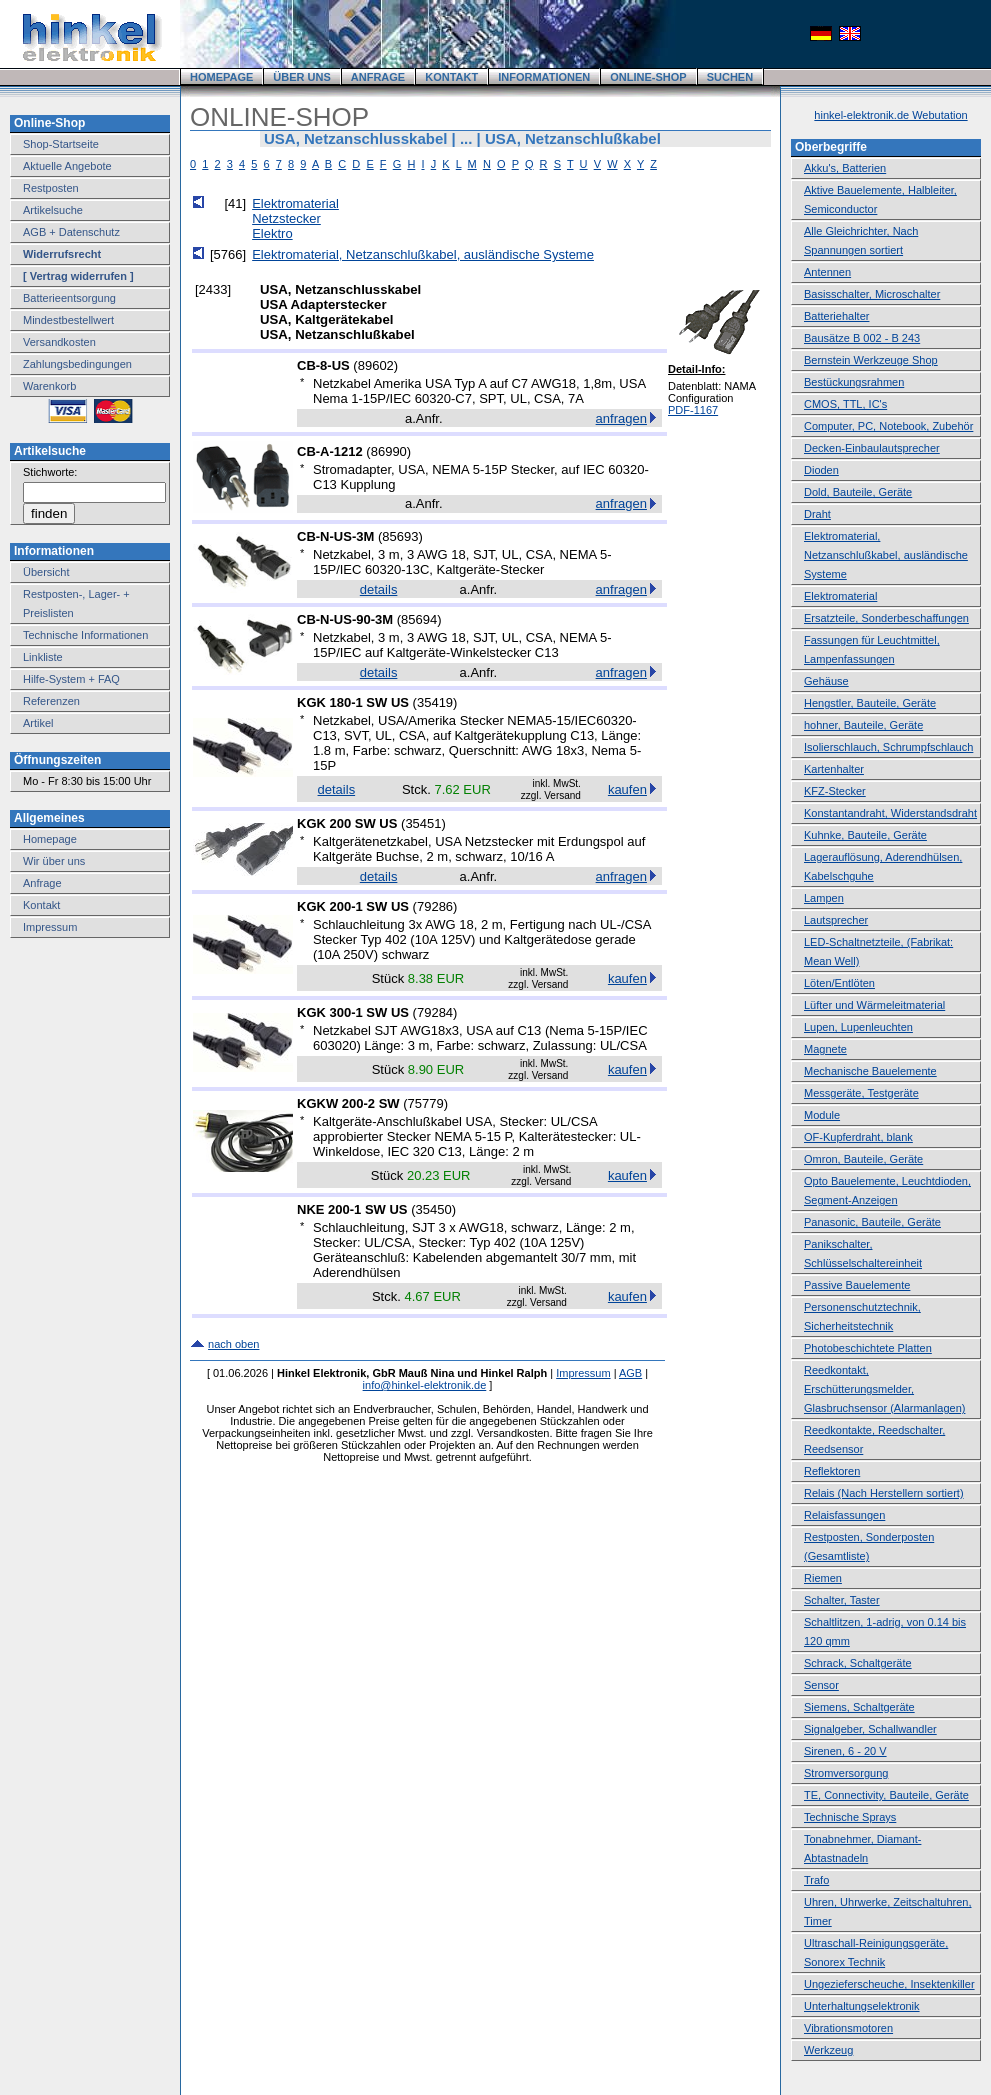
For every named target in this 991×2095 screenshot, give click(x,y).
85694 (419, 619)
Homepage (50, 839)
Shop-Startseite (61, 144)
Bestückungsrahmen (854, 382)
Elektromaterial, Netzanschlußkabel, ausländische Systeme (423, 254)
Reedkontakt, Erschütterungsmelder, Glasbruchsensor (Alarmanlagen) (884, 1389)
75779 (426, 1103)
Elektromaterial (295, 203)
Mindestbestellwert (68, 320)
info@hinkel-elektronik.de (425, 1385)
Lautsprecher (836, 920)
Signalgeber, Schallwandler (870, 1729)
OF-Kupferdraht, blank (858, 1137)
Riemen (823, 1578)
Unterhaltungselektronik (862, 2006)
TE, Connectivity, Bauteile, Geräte (886, 1795)
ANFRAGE (378, 77)
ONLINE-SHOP (648, 77)
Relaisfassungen (844, 1515)
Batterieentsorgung (69, 298)
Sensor (821, 1685)
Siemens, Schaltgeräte (859, 1707)
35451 (423, 823)
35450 (434, 1209)
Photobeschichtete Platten (868, 1348)
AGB (630, 1373)
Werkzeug (828, 2050)
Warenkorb (49, 386)
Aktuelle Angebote (67, 166)
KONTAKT (451, 77)
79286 (435, 906)
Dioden (821, 470)
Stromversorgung (846, 1773)
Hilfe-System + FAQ (71, 679)
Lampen (824, 898)
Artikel (38, 723)
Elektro (272, 233)
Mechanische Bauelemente (870, 1071)
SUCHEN (730, 77)
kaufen (627, 789)
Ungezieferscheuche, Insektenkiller (889, 1984)
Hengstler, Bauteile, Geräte (870, 703)
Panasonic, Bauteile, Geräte (872, 1222)
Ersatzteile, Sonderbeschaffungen (886, 618)
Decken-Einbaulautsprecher (872, 448)
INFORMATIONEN (544, 77)
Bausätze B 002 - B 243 (862, 338)
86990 (389, 451)
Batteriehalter (836, 316)
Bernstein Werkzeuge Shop (871, 360)
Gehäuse (826, 681)
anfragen (621, 418)
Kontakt (41, 905)
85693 (400, 536)
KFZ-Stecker (835, 791)
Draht (817, 514)
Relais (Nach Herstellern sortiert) (884, 1493)
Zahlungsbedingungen (77, 364)
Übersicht (46, 572)
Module (822, 1115)
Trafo (816, 1880)
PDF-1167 (693, 410)
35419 (435, 702)
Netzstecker (286, 218)
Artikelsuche (53, 210)
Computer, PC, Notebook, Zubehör (888, 426)
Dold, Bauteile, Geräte (858, 492)
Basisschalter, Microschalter (872, 294)
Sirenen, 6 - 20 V (845, 1751)
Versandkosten (59, 342)
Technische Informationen (85, 635)
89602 (376, 365)
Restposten (51, 188)
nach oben (233, 1344)
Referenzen (51, 701)
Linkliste (43, 657)
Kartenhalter (834, 769)
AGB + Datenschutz (71, 232)
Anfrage (42, 883)
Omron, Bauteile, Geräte (863, 1159)
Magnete (825, 1049)
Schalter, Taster (842, 1600)
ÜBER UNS (301, 77)
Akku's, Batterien (845, 168)
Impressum (50, 927)
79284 (435, 1012)
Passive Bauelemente (857, 1285)
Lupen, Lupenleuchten (858, 1027)
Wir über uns (54, 861)
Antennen (827, 272)
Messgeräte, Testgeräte (861, 1093)
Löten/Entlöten (839, 983)
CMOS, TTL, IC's (845, 404)
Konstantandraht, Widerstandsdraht (890, 813)
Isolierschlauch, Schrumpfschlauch (888, 747)
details (379, 589)
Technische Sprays (850, 1817)
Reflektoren (832, 1471)
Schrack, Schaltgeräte (858, 1663)
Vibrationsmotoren (848, 2028)
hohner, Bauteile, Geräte (863, 725)
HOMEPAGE (221, 77)
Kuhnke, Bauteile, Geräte (865, 835)
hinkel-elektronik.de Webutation (890, 115)
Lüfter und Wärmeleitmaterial (874, 1005)
